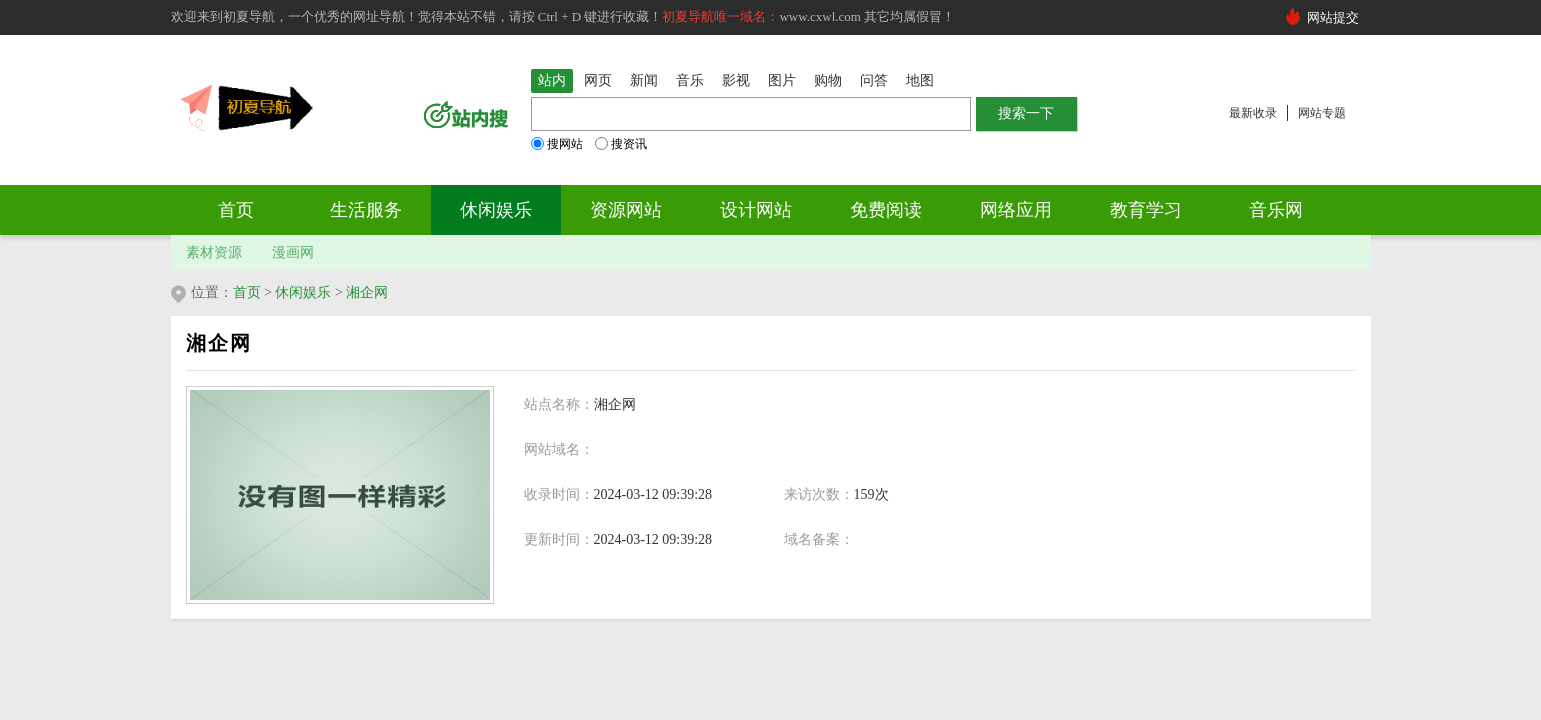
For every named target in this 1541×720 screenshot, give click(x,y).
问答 (874, 80)
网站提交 (1333, 17)
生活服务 (366, 210)
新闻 (644, 80)
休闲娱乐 (496, 210)
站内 (552, 80)
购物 (828, 80)
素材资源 (214, 252)
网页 (598, 80)
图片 (782, 80)
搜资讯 (621, 144)
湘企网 (367, 292)
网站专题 (1322, 113)
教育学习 (1146, 210)
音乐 (690, 80)
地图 (920, 80)
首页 (236, 210)
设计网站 (756, 210)
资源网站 (626, 210)
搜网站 (557, 144)
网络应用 (1016, 210)
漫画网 (293, 252)
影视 (736, 80)
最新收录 (1253, 113)
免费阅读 (886, 210)
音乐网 (1276, 210)
